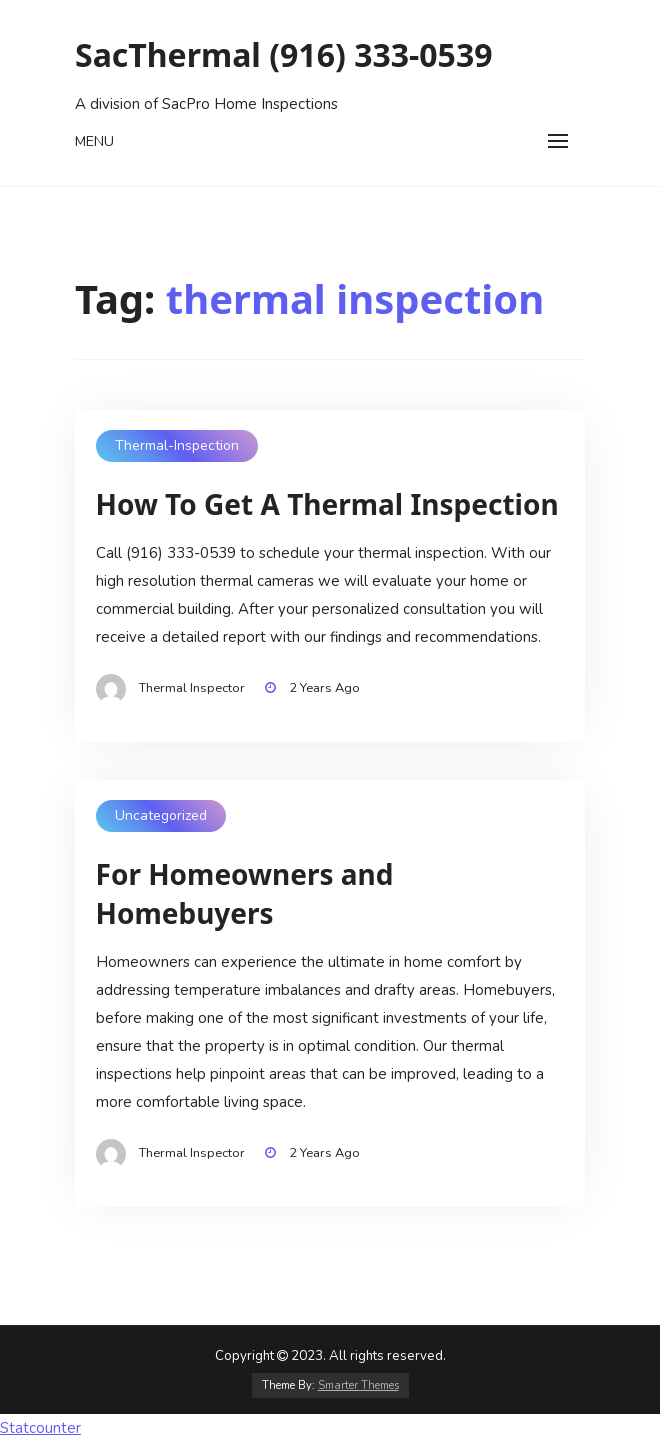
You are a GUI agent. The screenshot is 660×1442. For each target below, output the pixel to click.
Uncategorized (161, 815)
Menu (94, 141)
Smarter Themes (358, 1385)
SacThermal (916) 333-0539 (284, 54)
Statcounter (40, 1428)
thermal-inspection (177, 445)
